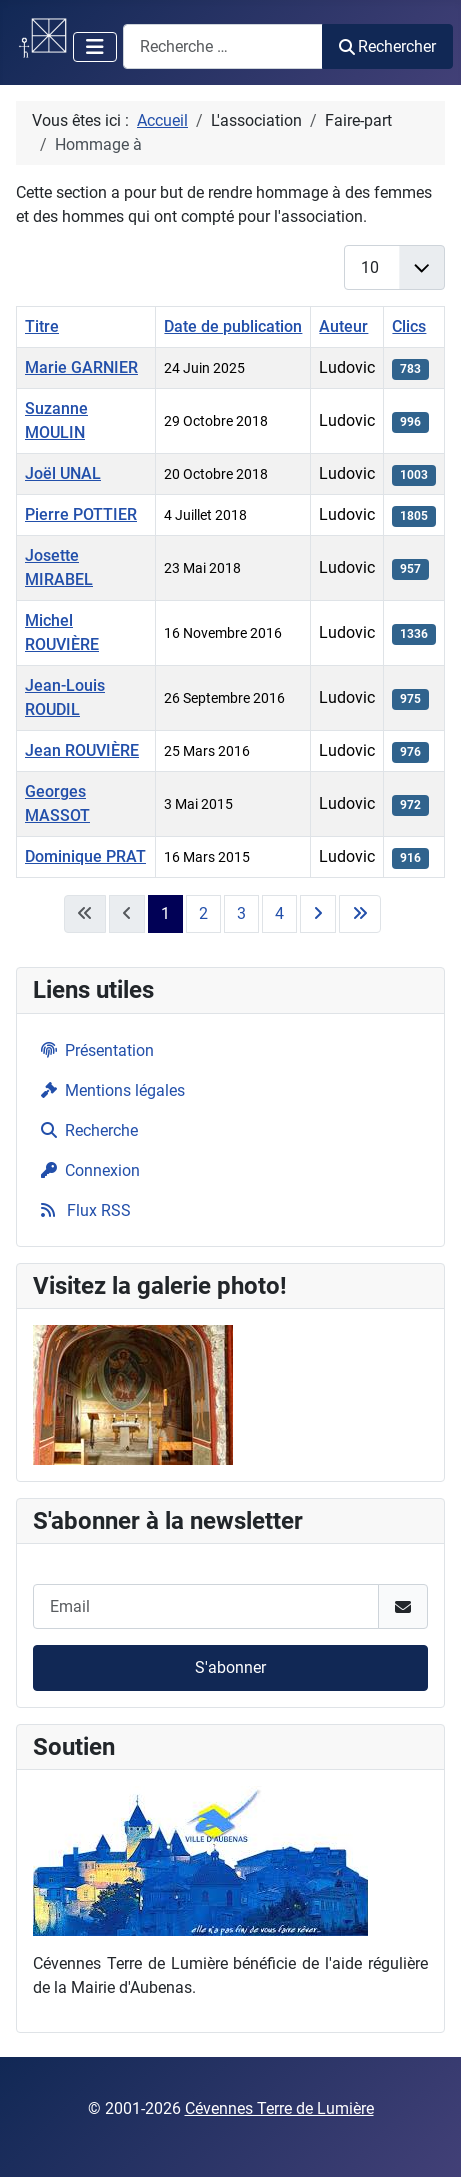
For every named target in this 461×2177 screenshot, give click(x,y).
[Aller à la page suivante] (318, 914)
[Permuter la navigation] (95, 47)
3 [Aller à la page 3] (241, 913)
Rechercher (387, 46)
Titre (42, 326)
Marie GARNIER (81, 367)
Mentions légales (109, 1090)
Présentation (93, 1050)
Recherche (85, 1130)
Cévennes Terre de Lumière (279, 2108)
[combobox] (223, 46)
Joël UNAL (63, 473)
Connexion (86, 1170)
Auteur (343, 326)
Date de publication (233, 326)
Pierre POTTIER (81, 514)
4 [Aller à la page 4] (279, 913)
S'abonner (230, 1667)
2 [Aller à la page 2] (203, 913)
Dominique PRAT (85, 856)
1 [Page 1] (165, 913)
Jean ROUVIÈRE (82, 750)
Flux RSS (82, 1210)
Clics (409, 326)
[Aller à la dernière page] (360, 914)
